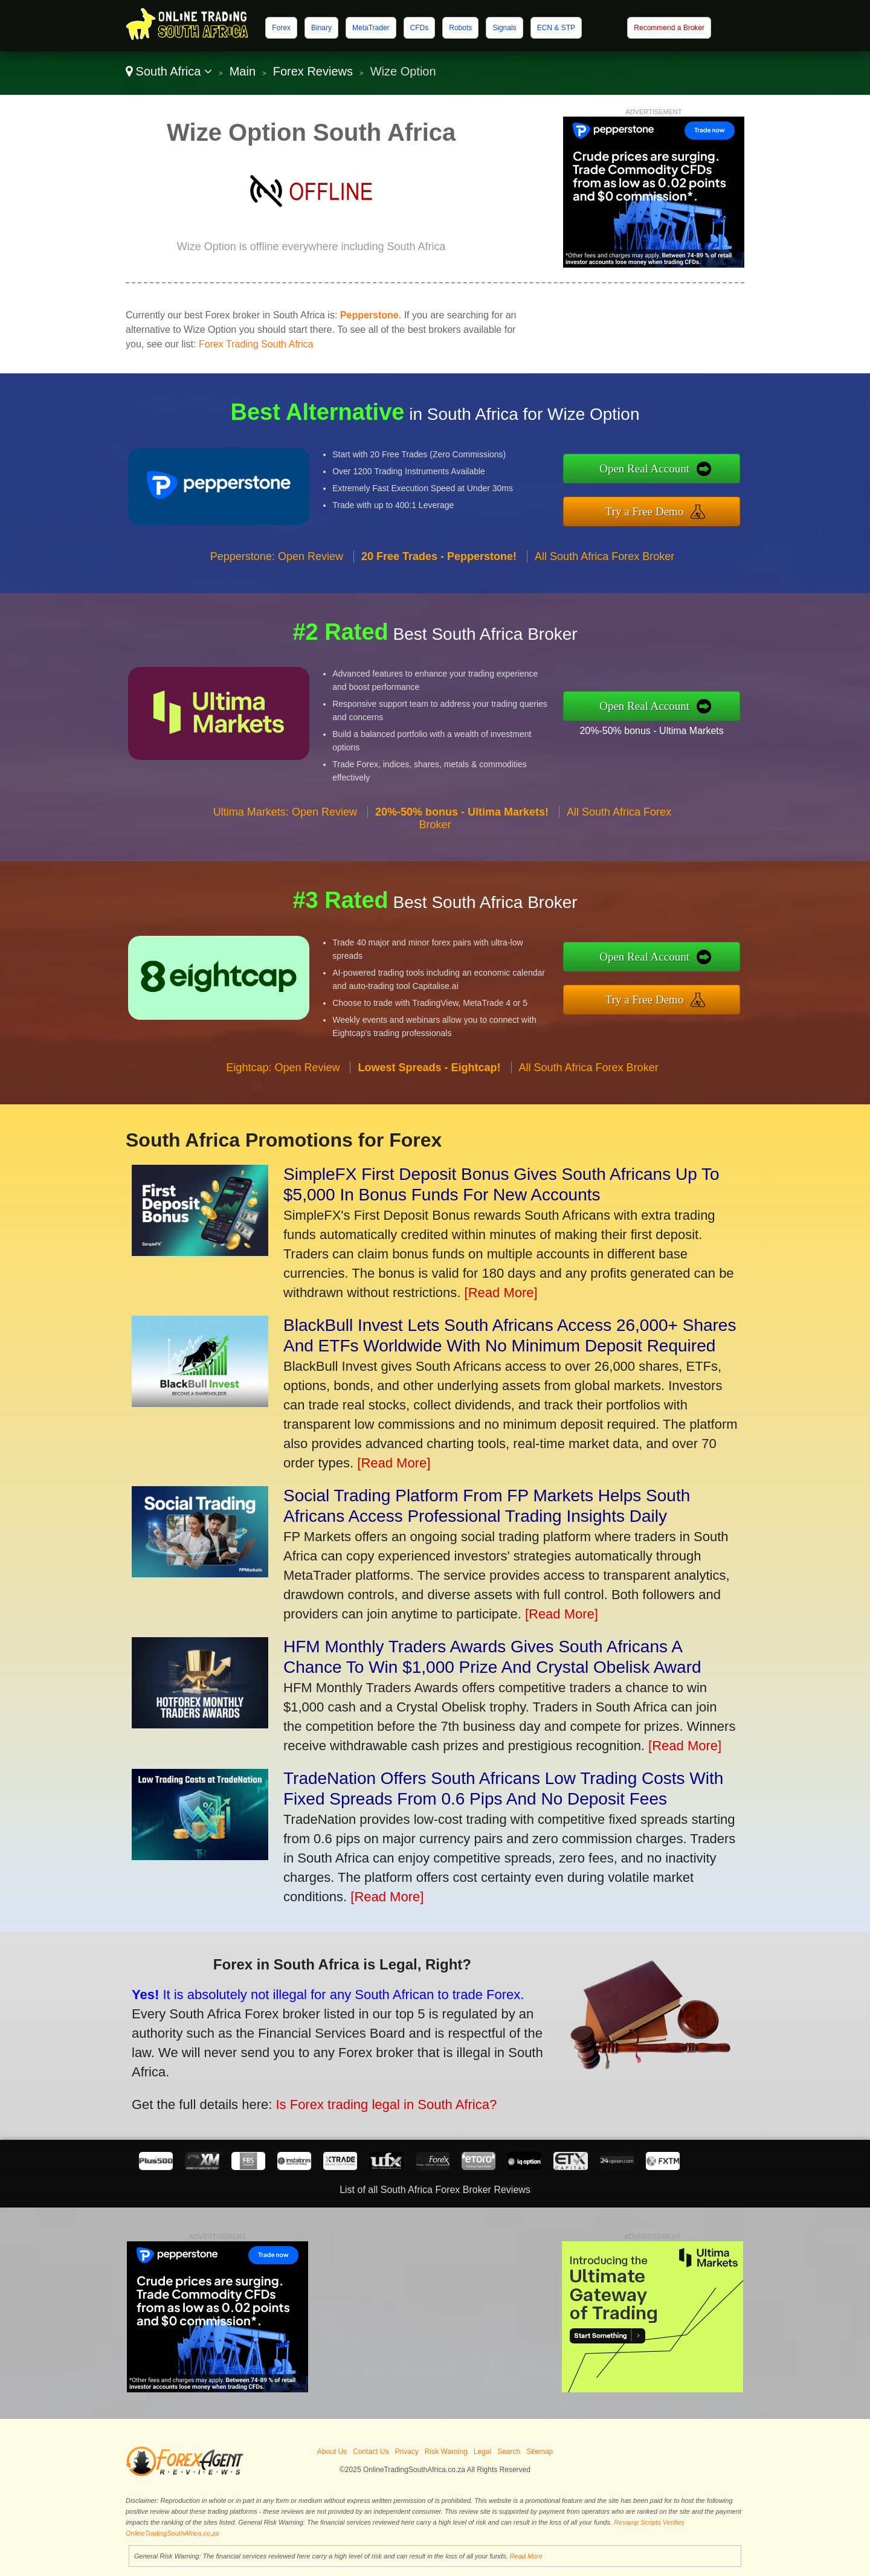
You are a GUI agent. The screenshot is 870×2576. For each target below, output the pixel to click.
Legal (482, 2451)
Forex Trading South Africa (256, 344)
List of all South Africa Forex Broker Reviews (435, 2190)
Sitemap (539, 2451)
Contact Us (370, 2451)
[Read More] (501, 1292)
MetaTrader (371, 28)
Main (243, 71)
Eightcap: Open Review (283, 1126)
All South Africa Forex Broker (604, 615)
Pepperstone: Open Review (276, 615)
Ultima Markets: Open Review (285, 871)
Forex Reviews (313, 71)
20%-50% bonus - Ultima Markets (710, 721)
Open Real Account (705, 477)
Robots (460, 28)
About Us (332, 2451)
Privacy (406, 2451)
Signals (504, 28)
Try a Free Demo (706, 503)
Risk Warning (446, 2451)
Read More (526, 2556)
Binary (321, 28)
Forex (281, 28)
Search (508, 2451)
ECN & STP (556, 28)
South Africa (169, 71)
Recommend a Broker (669, 28)
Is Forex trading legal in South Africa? (310, 2077)
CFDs (419, 28)
